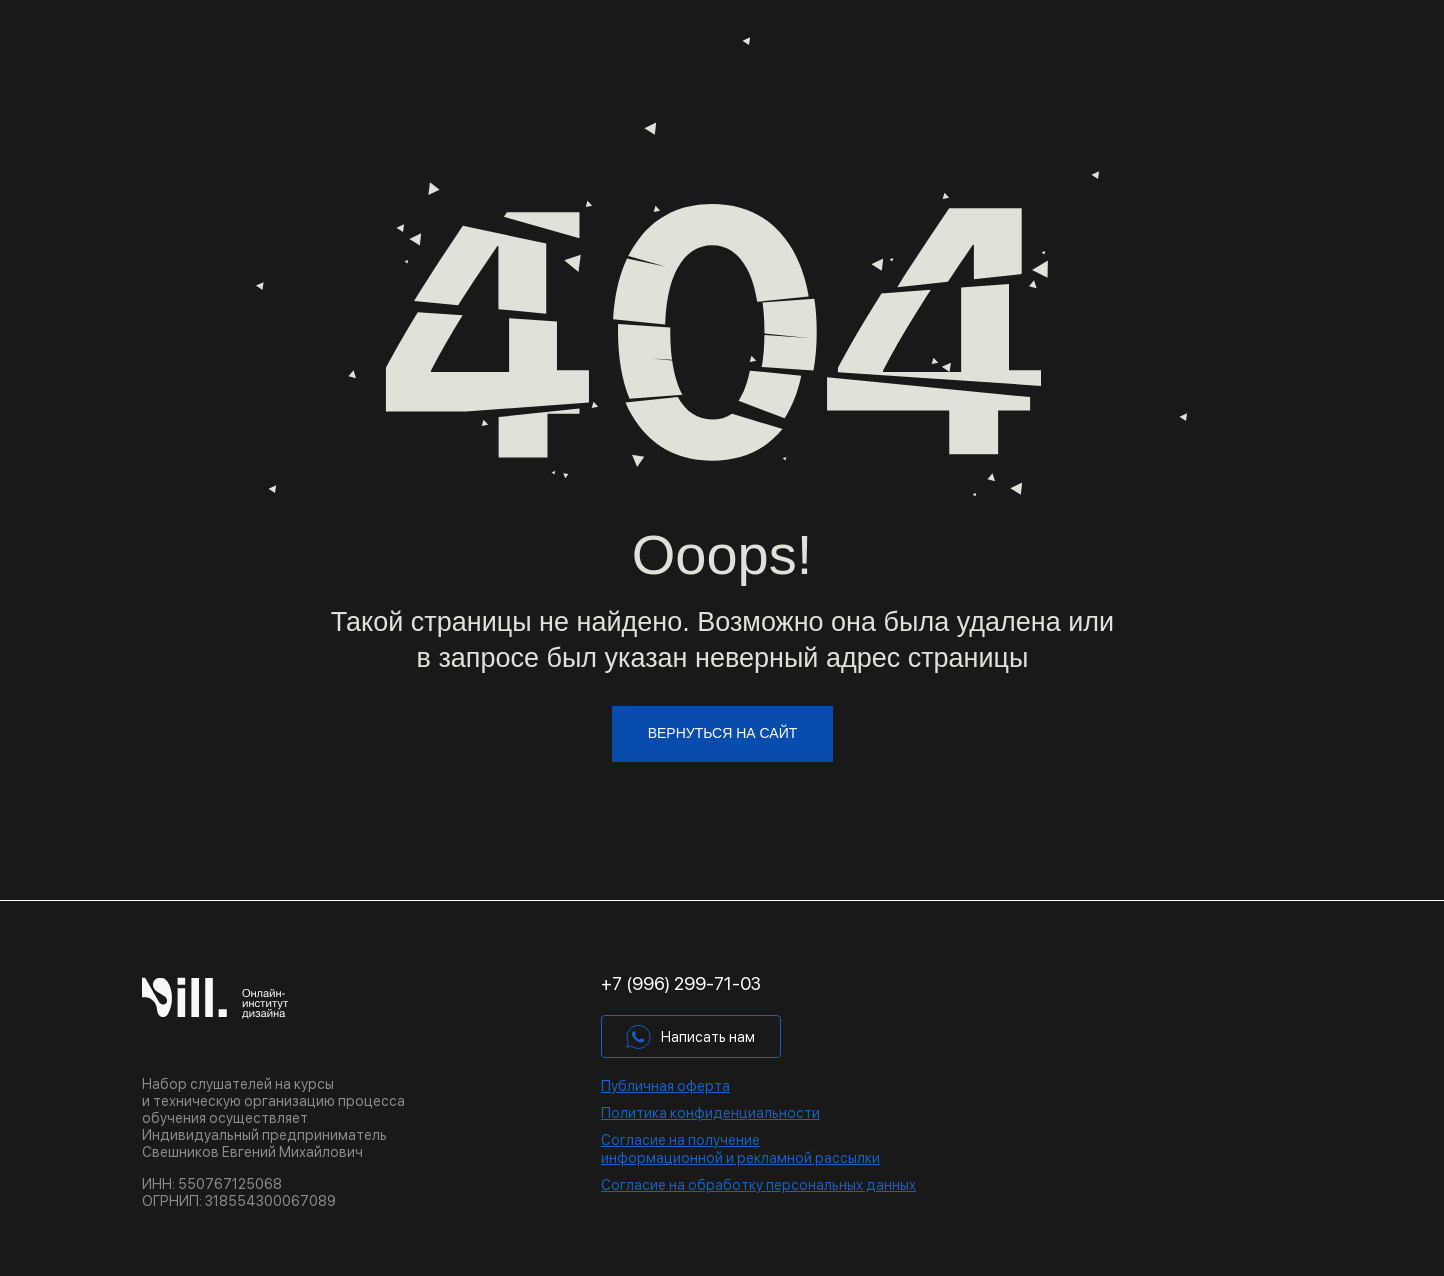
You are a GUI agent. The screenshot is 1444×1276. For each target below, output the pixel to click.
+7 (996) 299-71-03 (681, 983)
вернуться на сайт (723, 733)
